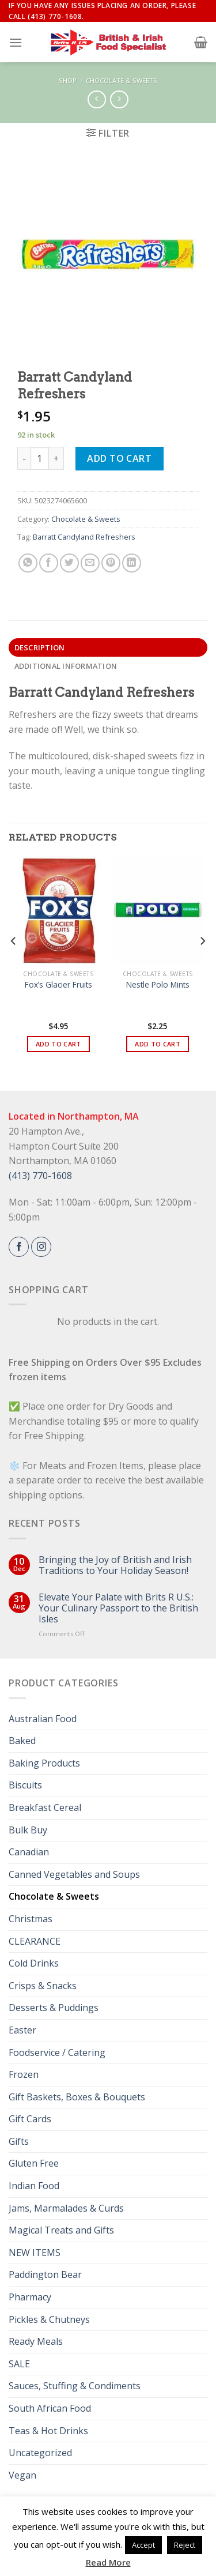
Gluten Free (34, 2163)
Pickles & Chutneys (49, 2319)
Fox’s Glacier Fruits (58, 985)
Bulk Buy (28, 1830)
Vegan (22, 2475)
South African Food (50, 2408)
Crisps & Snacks (43, 1985)
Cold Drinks (34, 1963)
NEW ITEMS (34, 2252)
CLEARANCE (34, 1941)
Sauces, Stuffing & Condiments (75, 2385)
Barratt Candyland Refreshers (84, 537)
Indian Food (34, 2185)
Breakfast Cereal (45, 1807)
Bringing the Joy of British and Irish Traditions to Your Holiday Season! (115, 1565)
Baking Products (44, 1763)
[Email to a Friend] (90, 563)
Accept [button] (143, 2545)
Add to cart (119, 458)
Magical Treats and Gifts (61, 2230)
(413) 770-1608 (40, 1175)
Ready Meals (36, 2341)
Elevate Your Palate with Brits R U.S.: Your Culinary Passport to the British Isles (118, 1608)
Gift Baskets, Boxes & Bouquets (77, 2097)
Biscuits (25, 1785)
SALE (19, 2363)
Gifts (19, 2141)
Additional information (66, 666)
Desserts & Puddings (53, 2007)
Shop (68, 80)
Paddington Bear (45, 2274)
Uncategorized (40, 2452)
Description (39, 647)
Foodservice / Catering (57, 2052)
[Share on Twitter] (69, 563)
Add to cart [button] (58, 1044)
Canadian (29, 1852)
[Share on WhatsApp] (27, 563)
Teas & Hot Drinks (48, 2430)
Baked (22, 1740)
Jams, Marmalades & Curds (66, 2208)
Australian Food (43, 1718)
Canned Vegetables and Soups (74, 1874)
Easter (22, 2030)
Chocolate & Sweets (121, 80)
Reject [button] (184, 2545)
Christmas (30, 1918)
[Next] (202, 964)
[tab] (108, 647)
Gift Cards (30, 2118)
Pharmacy (30, 2297)
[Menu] (15, 42)
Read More (108, 2562)
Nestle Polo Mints (158, 985)
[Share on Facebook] (48, 563)
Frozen (24, 2074)
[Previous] (14, 964)
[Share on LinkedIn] (131, 563)
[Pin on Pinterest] (110, 563)
